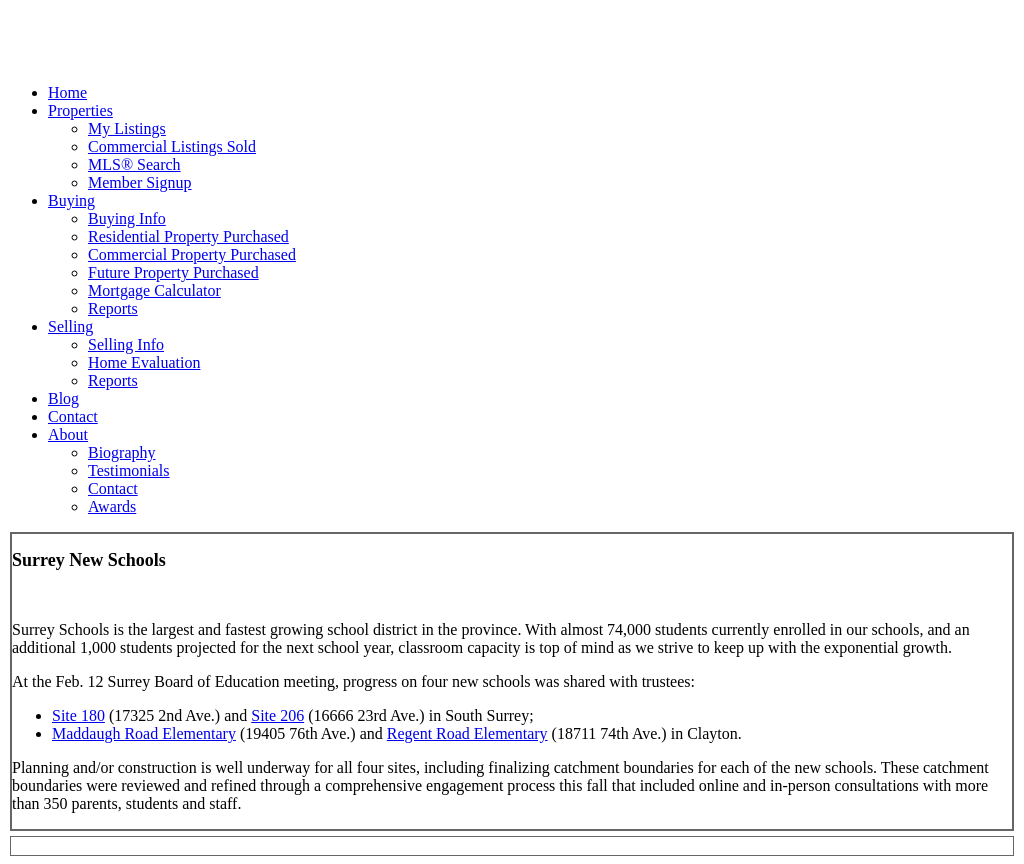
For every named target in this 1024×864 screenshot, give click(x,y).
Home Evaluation (144, 362)
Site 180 (78, 715)
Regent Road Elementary (467, 733)
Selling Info (126, 344)
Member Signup (140, 182)
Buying (71, 200)
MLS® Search (134, 164)
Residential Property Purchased (188, 236)
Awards (112, 506)
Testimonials (129, 470)
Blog (63, 398)
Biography (122, 452)
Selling (70, 326)
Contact (73, 416)
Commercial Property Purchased (192, 254)
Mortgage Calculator (154, 290)
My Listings (127, 128)
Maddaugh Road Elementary (144, 733)
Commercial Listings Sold (172, 146)
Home (67, 92)
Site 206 (277, 715)
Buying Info (127, 218)
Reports (113, 308)
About (68, 434)
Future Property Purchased (173, 272)
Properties (80, 110)
